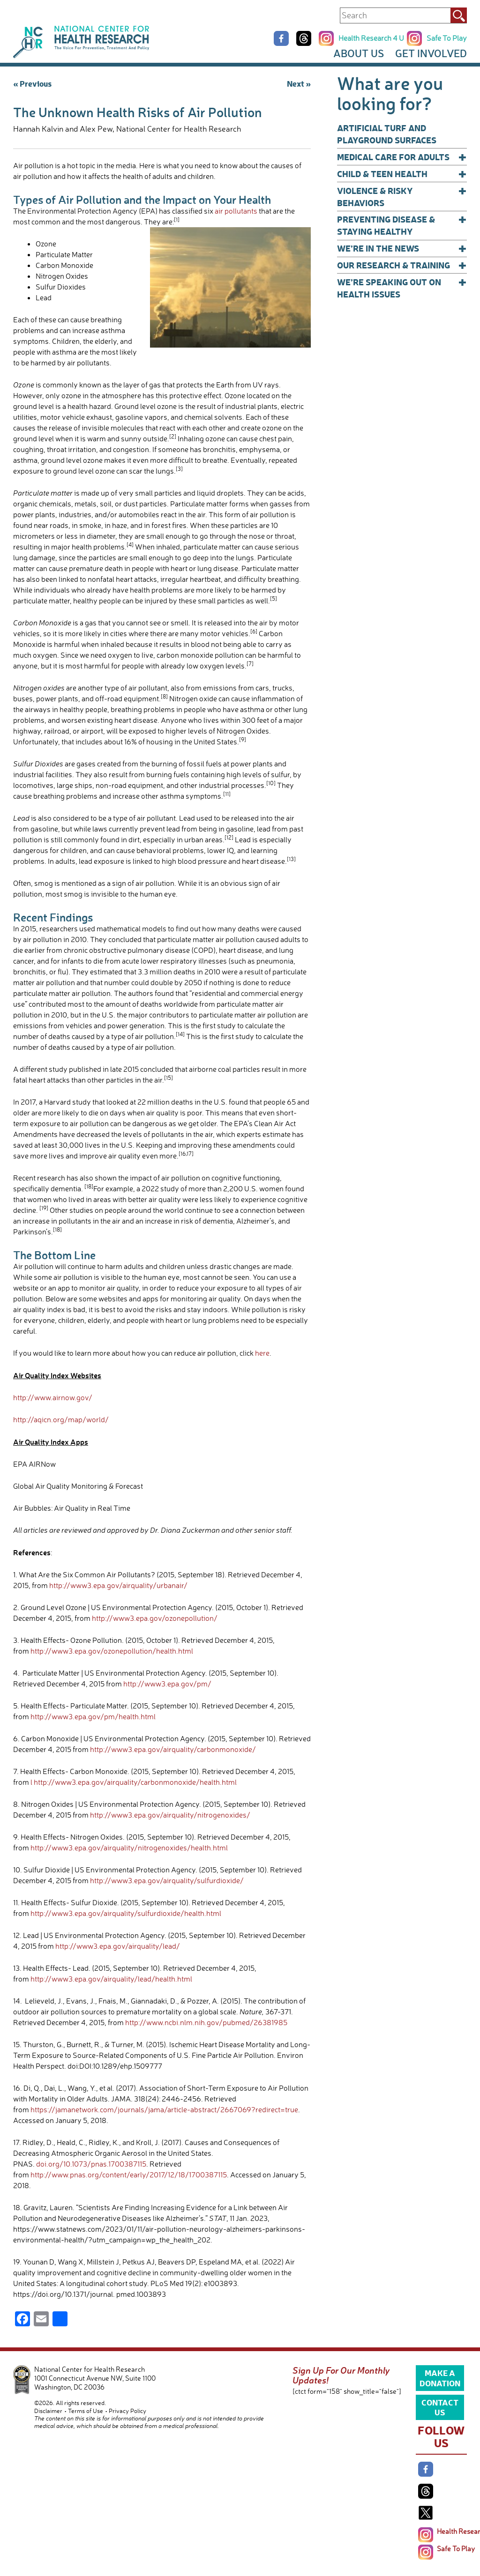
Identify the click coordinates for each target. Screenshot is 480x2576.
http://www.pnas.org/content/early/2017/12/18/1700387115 (128, 2174)
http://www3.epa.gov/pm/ (167, 1683)
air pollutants (236, 210)
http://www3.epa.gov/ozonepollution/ (155, 1618)
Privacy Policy (127, 2410)
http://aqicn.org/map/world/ (61, 1419)
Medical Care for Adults (402, 157)
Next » (299, 83)
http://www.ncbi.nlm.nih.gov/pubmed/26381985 (206, 2022)
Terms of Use (85, 2410)
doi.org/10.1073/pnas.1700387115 (91, 2163)
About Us (358, 53)
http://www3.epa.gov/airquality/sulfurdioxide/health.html (125, 1913)
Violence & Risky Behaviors (402, 196)
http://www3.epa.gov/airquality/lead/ (117, 1946)
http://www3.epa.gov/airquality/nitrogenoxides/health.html (129, 1847)
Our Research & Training (402, 265)
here (262, 1353)
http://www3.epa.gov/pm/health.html (93, 1716)
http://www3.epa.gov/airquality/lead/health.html (111, 1978)
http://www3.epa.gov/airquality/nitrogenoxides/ (170, 1814)
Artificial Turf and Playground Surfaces (386, 134)
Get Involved (431, 53)
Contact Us (439, 2407)
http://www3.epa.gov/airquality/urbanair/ (118, 1585)
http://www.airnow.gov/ (52, 1397)
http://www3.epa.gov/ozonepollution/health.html (111, 1650)
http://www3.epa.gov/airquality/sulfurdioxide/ (167, 1880)
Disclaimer (48, 2410)
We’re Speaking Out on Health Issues (402, 288)
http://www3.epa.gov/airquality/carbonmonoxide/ (173, 1749)
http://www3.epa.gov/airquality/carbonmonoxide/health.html (135, 1782)
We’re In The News (402, 248)
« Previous (32, 83)
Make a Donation (440, 2377)
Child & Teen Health (402, 174)
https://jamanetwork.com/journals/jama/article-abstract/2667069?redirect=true (164, 2109)
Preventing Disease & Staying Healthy (402, 225)
